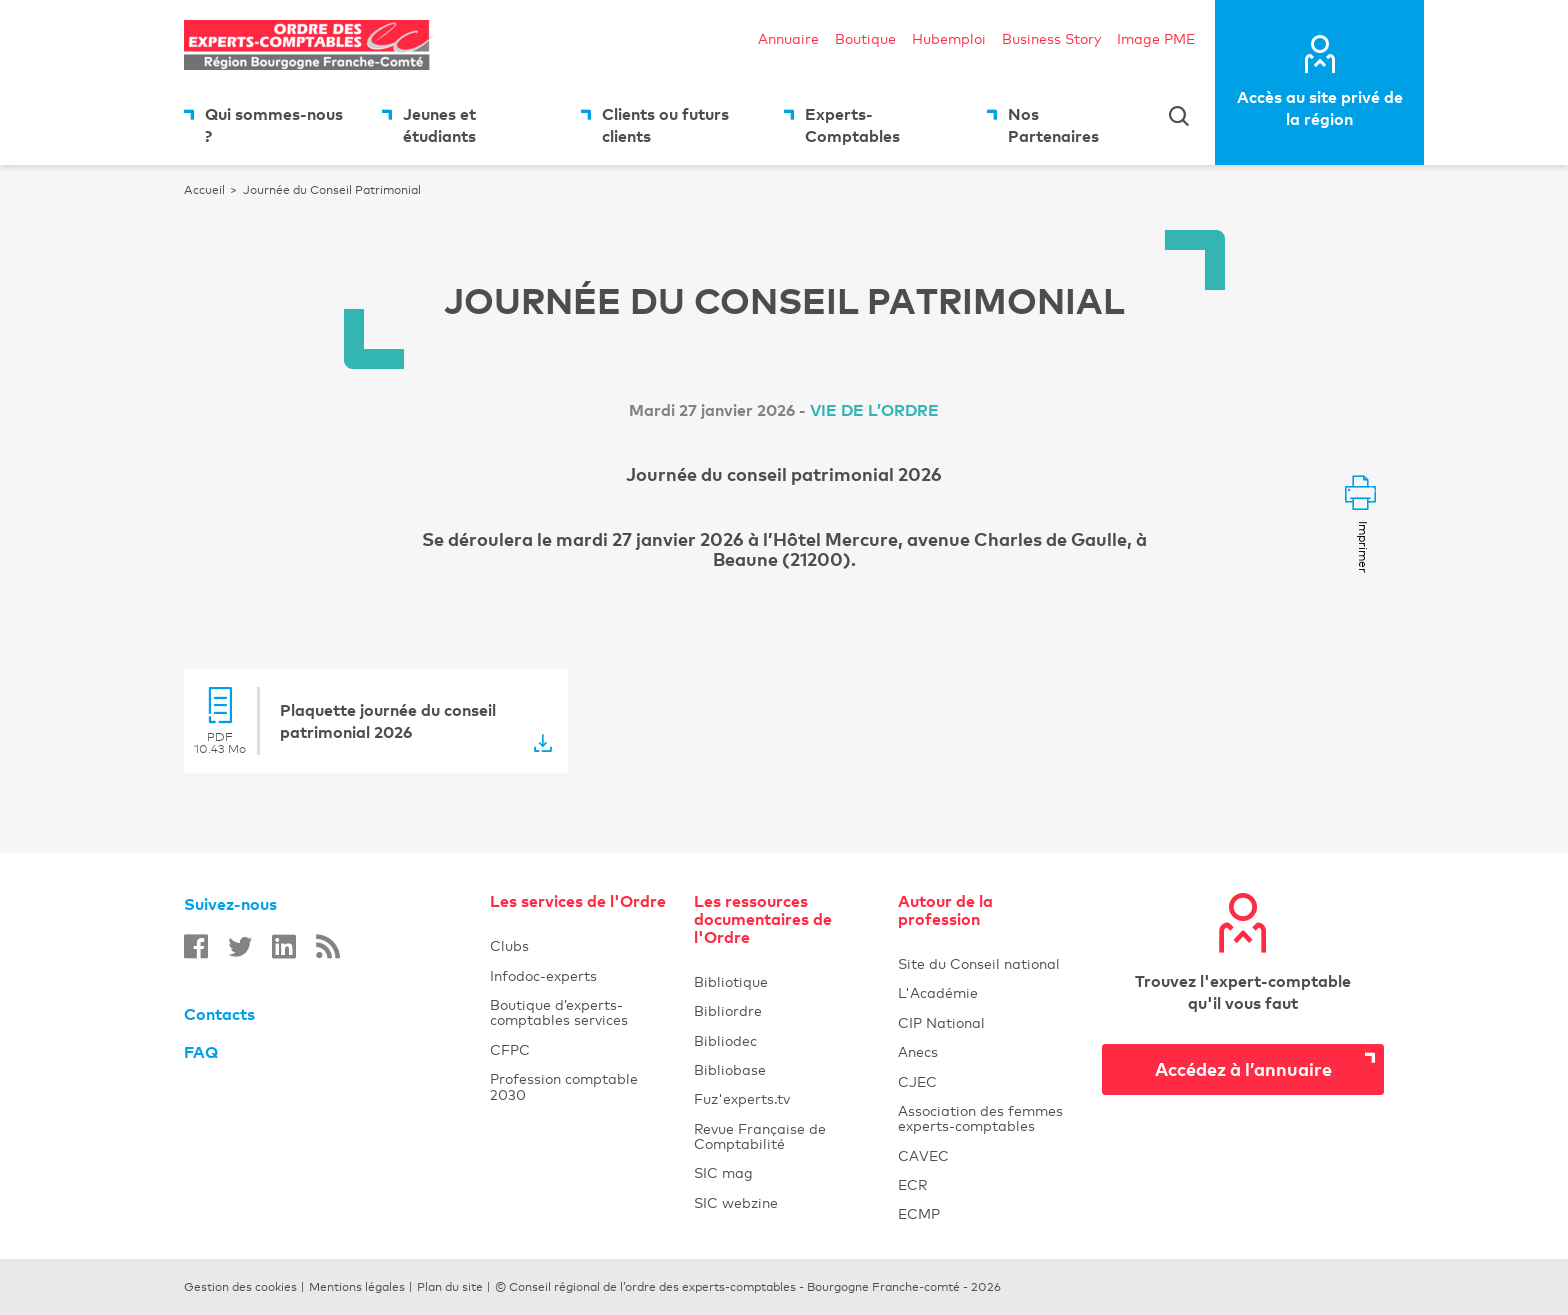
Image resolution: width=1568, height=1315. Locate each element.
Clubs (580, 945)
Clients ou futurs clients (665, 125)
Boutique (865, 38)
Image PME (1156, 38)
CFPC (510, 1049)
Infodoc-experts (580, 975)
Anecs (988, 1051)
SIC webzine (784, 1202)
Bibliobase (784, 1069)
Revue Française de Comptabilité (784, 1136)
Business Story (1051, 38)
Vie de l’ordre (874, 410)
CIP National (988, 1022)
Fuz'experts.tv (784, 1098)
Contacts (219, 1014)
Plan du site (450, 1287)
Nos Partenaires (1053, 125)
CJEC (988, 1081)
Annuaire (788, 38)
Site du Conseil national (979, 963)
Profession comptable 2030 (564, 1086)
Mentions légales (357, 1287)
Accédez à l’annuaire (1243, 1068)
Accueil (204, 190)
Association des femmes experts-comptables (988, 1118)
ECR (988, 1184)
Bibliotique (784, 981)
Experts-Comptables (852, 125)
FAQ (201, 1052)
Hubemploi (949, 38)
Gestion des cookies (240, 1287)
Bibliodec (784, 1040)
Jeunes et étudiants (439, 125)
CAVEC (988, 1155)
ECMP (988, 1213)
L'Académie (988, 992)
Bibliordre (784, 1010)
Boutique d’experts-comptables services (559, 1012)
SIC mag (784, 1172)
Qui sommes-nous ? (274, 125)
